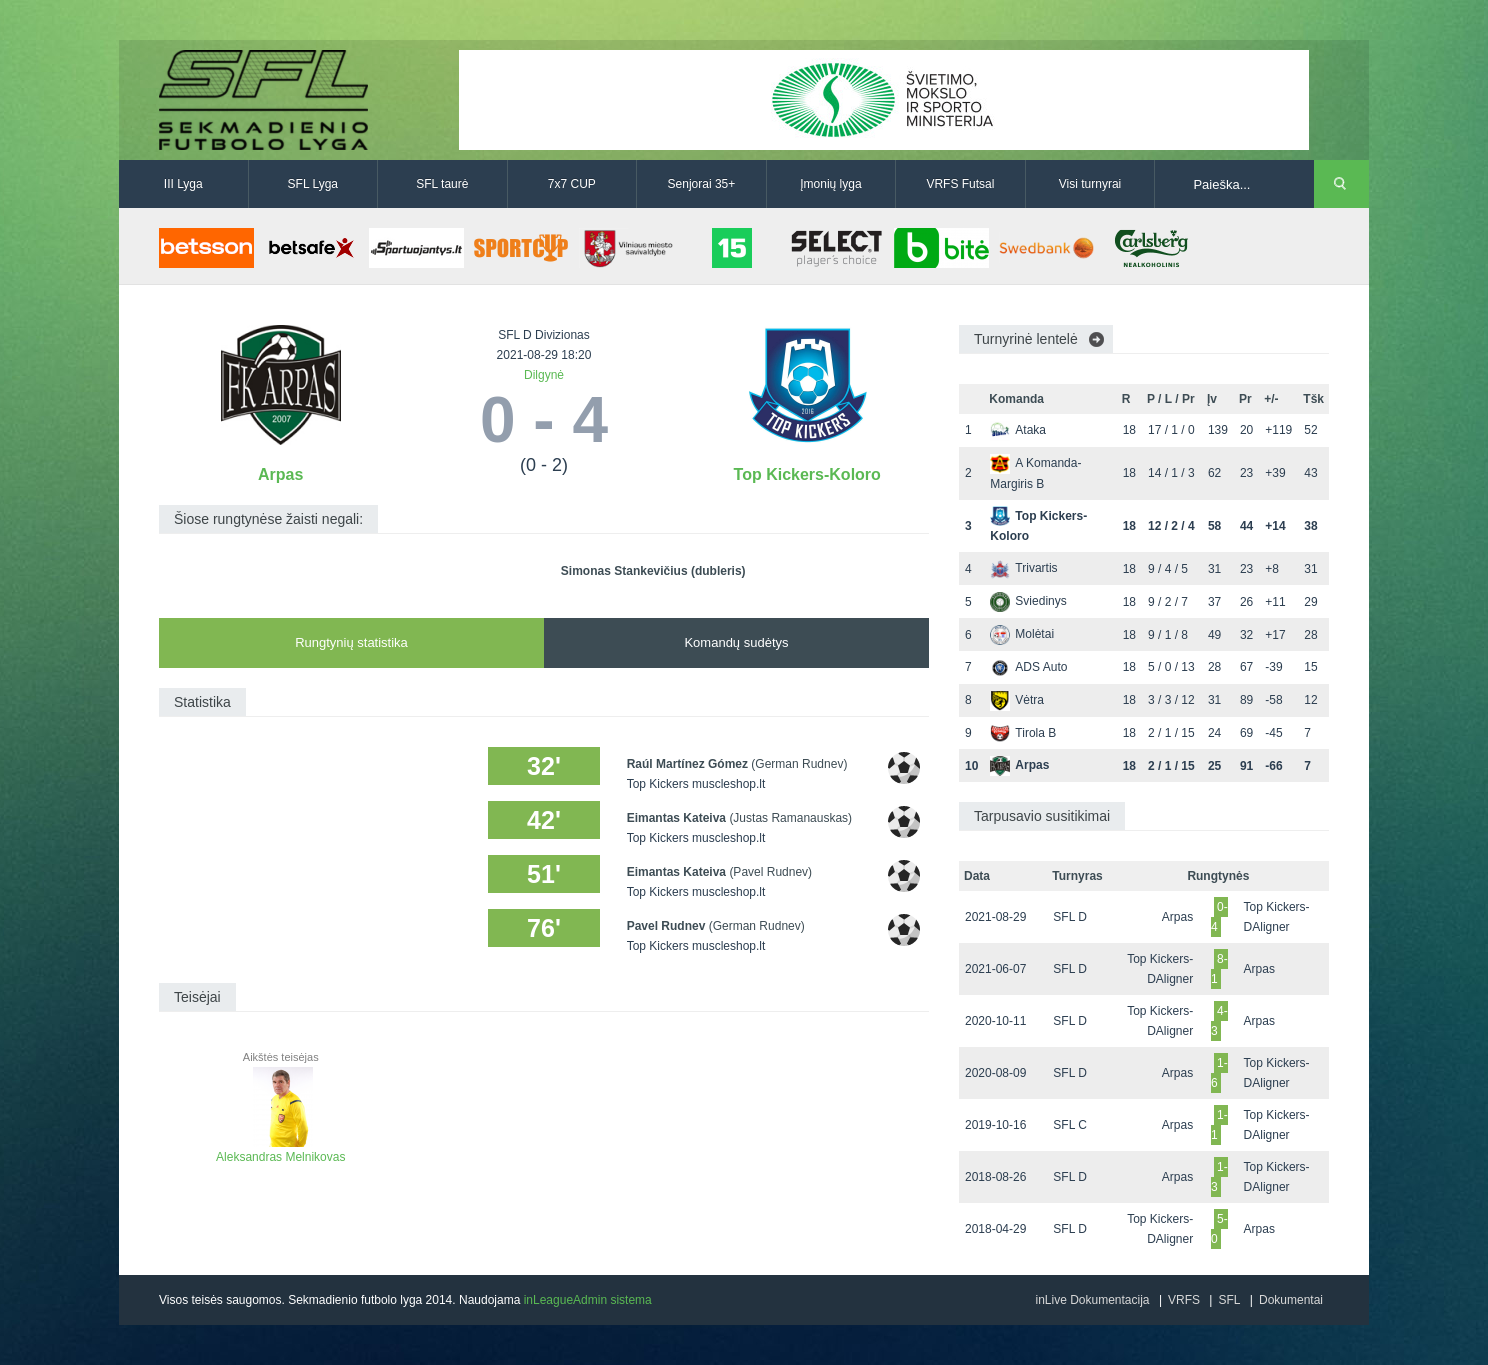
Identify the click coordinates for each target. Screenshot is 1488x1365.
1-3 (1219, 1177)
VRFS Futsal (960, 184)
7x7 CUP (572, 184)
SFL (1229, 1300)
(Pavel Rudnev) (770, 872)
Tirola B (1023, 733)
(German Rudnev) (799, 764)
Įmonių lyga (830, 184)
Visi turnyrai (1090, 184)
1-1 (1219, 1125)
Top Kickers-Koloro (807, 474)
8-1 (1219, 969)
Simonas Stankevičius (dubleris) (653, 571)
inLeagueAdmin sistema (588, 1300)
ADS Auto (1028, 667)
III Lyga (183, 184)
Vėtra (1017, 700)
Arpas (280, 474)
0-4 (1219, 917)
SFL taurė (442, 184)
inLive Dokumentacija (1092, 1300)
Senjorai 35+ (702, 184)
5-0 (1219, 1229)
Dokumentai (1291, 1300)
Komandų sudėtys (736, 642)
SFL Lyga (313, 184)
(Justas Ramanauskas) (790, 818)
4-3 (1219, 1021)
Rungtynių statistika (351, 642)
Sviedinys (1028, 601)
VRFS (1184, 1300)
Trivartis (1023, 568)
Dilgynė (544, 375)
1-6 (1219, 1073)
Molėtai (1022, 634)
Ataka (1018, 430)
